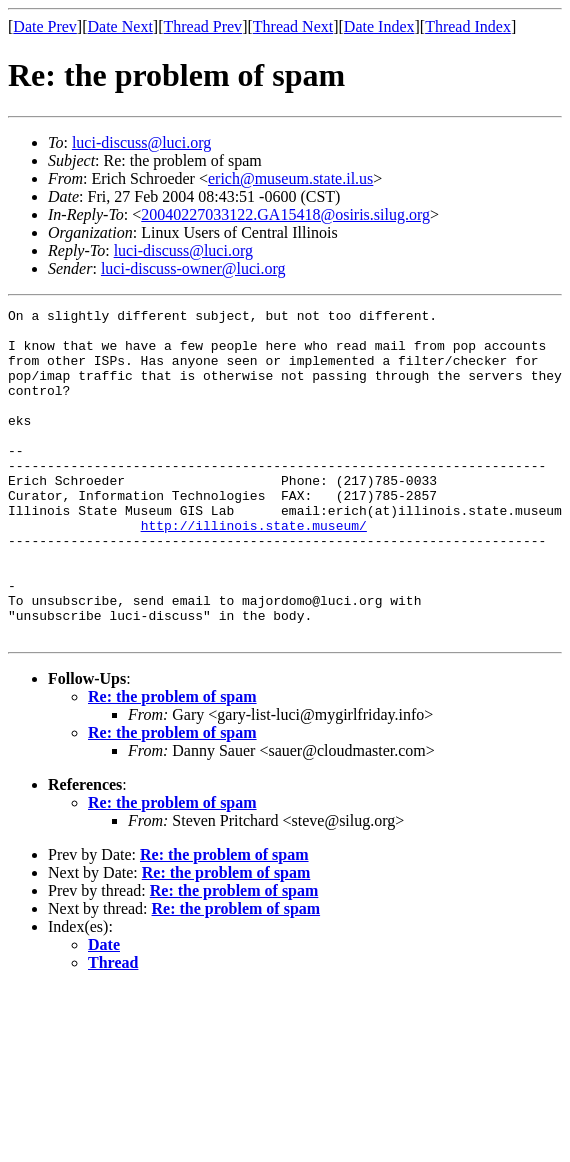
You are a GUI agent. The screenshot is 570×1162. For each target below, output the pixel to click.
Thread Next (293, 26)
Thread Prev (202, 26)
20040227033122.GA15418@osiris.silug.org (285, 214)
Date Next (120, 26)
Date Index (379, 26)
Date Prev (45, 26)
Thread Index (468, 26)
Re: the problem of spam (172, 762)
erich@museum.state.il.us (290, 178)
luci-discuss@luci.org (141, 142)
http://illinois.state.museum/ (254, 570)
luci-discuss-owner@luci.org (193, 268)
